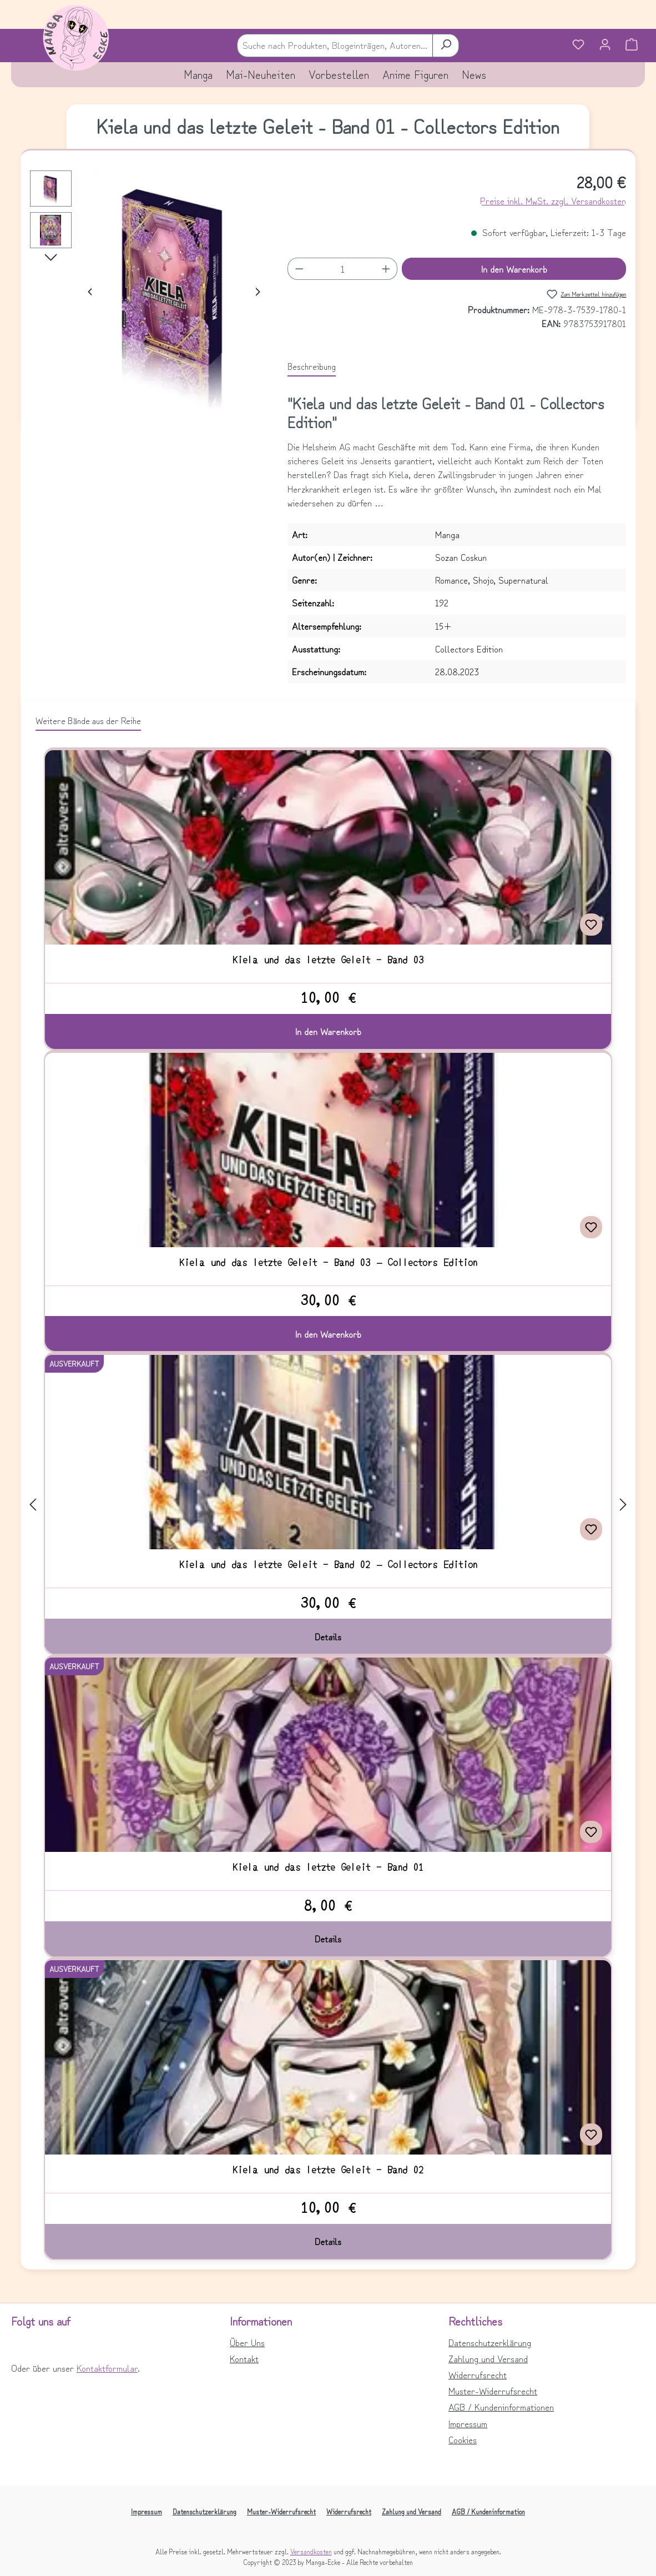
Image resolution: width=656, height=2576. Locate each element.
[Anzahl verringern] (299, 269)
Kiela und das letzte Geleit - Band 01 (328, 1867)
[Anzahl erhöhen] (386, 269)
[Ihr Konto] (605, 45)
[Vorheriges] (91, 290)
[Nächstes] (257, 290)
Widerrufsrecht (477, 2374)
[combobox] (335, 45)
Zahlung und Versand (488, 2358)
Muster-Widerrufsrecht (492, 2390)
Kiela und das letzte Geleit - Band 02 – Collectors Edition (328, 1564)
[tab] (311, 366)
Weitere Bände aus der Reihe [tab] (88, 720)
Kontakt (244, 2358)
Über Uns (247, 2342)
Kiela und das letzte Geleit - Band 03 (328, 959)
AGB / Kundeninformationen (501, 2406)
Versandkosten (311, 2551)
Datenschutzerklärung (489, 2342)
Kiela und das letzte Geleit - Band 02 (328, 2169)
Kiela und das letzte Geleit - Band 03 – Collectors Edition (328, 1262)
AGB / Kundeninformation (488, 2511)
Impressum (467, 2423)
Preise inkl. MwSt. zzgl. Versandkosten (553, 200)
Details (328, 1636)
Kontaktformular (107, 2367)
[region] (148, 289)
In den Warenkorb (514, 268)
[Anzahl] (342, 269)
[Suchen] (445, 45)
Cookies (462, 2439)
